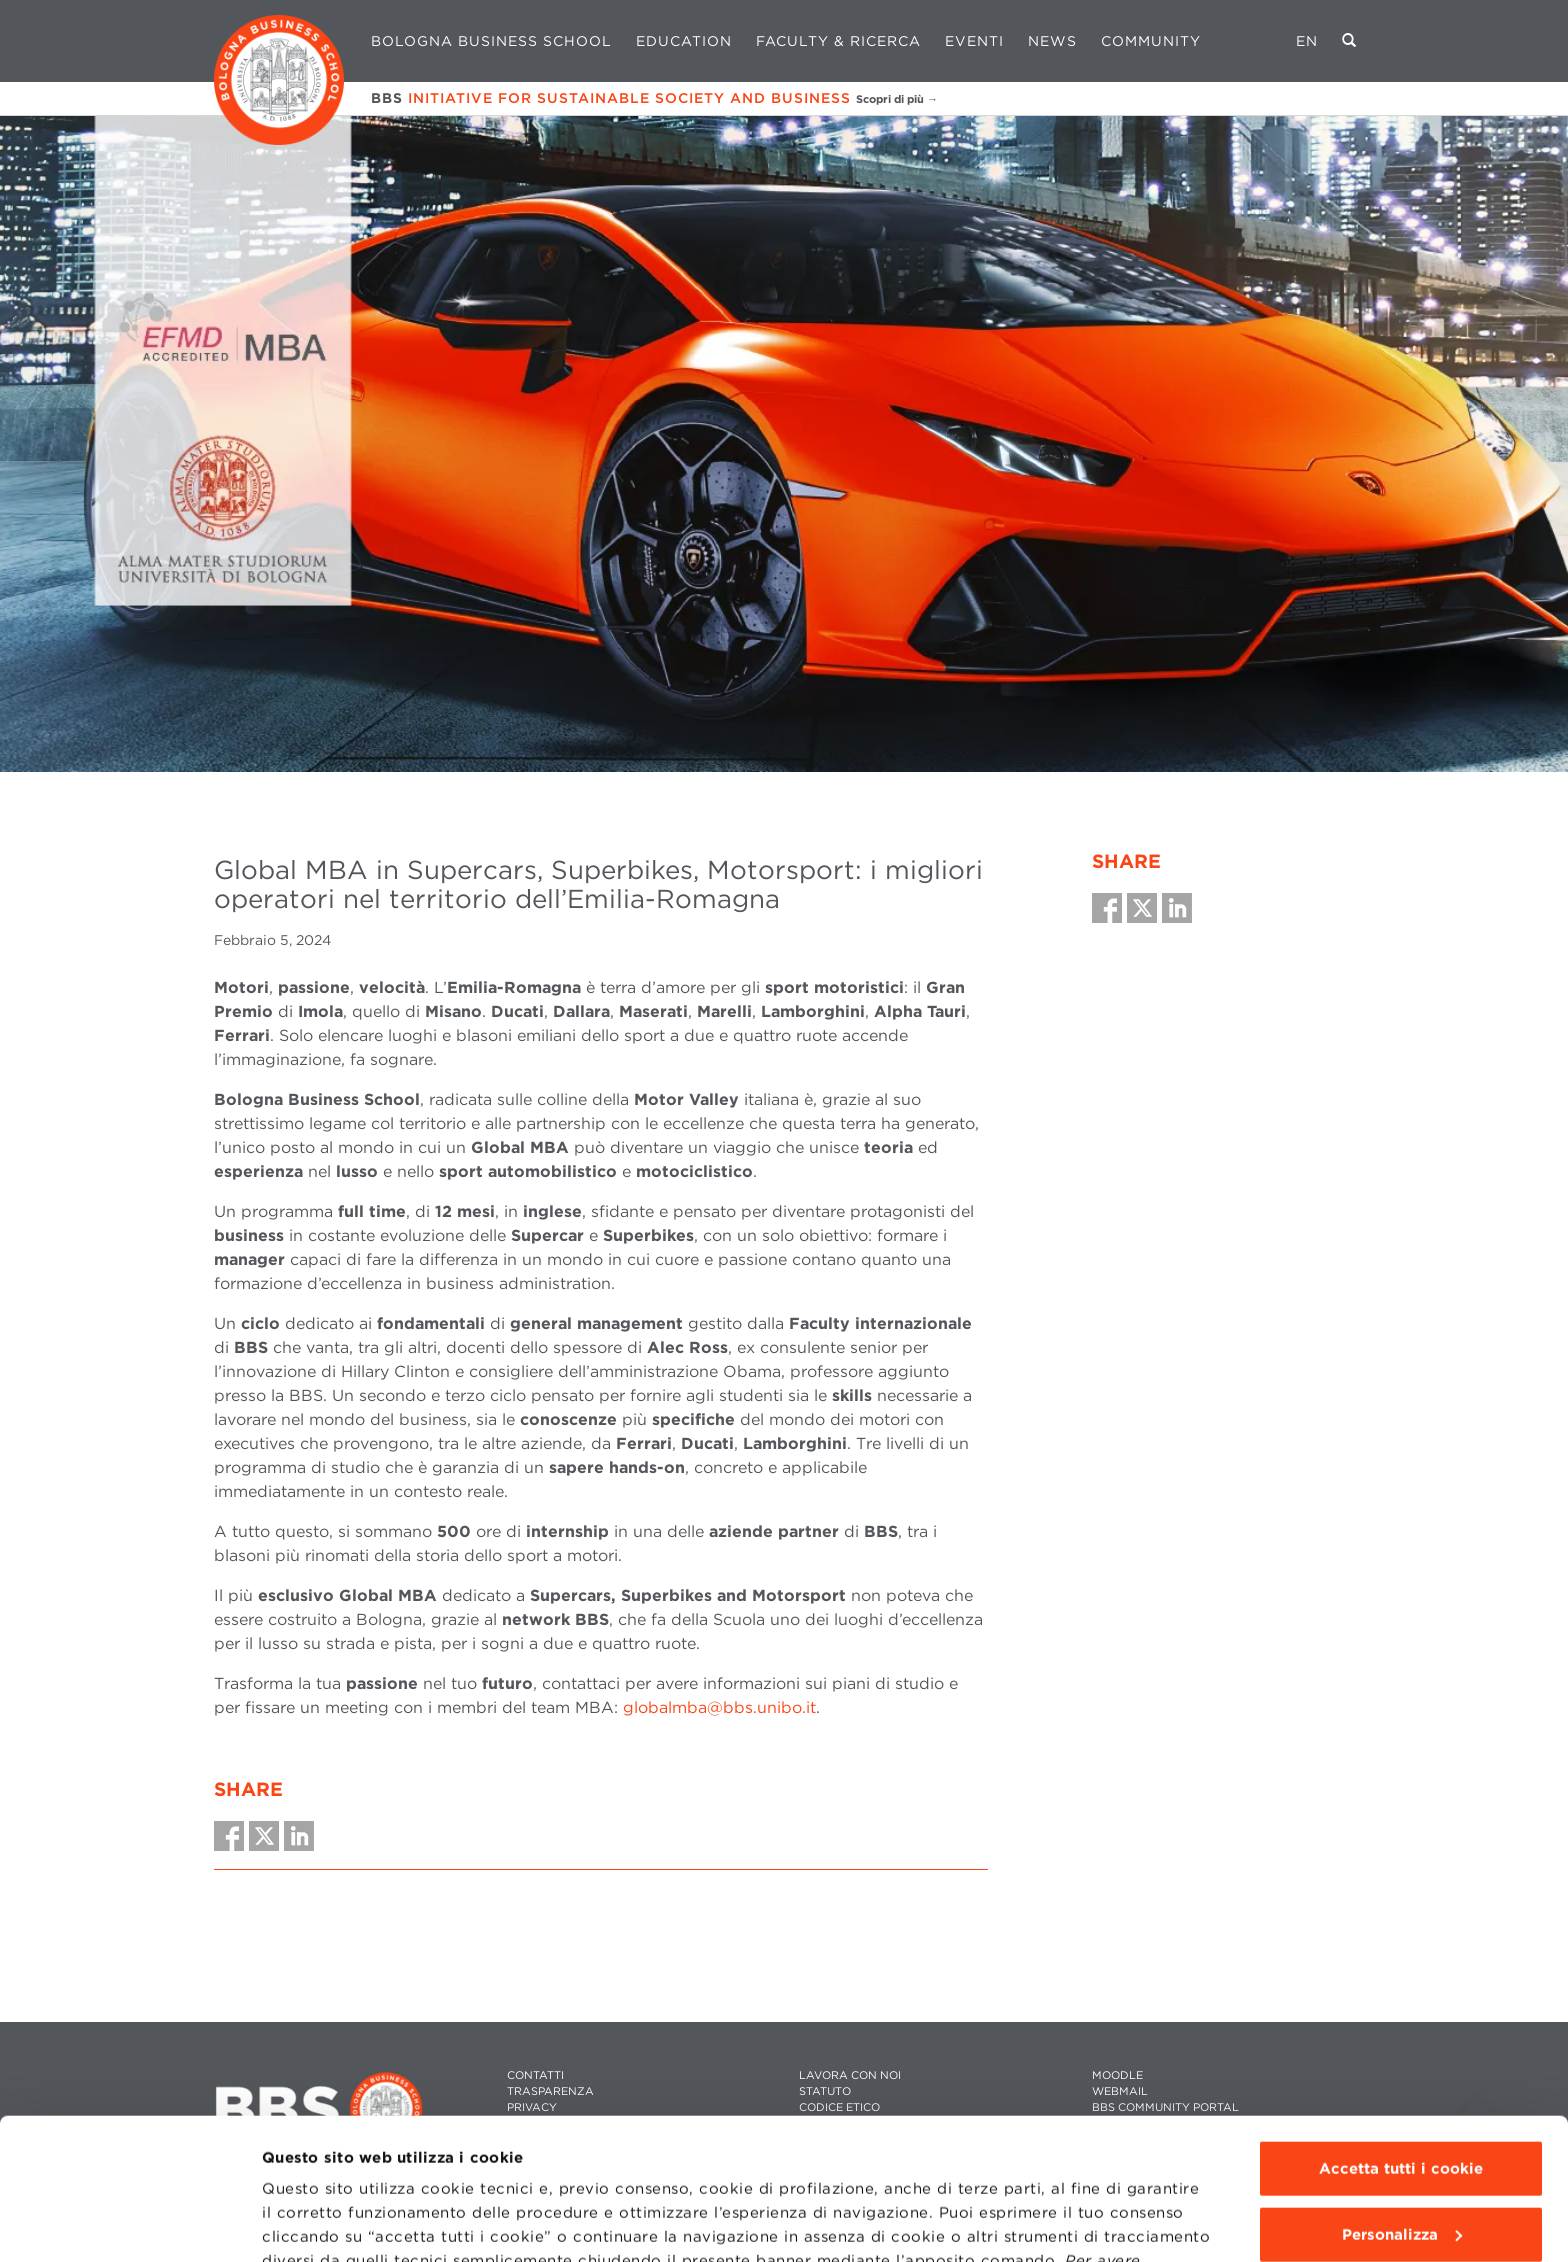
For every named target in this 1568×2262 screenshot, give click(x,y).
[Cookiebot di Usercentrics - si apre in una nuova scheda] (129, 2223)
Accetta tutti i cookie (1401, 2028)
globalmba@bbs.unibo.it (719, 1707)
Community (1151, 41)
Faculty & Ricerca (838, 41)
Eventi (974, 41)
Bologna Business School (491, 41)
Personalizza (1402, 2093)
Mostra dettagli (321, 2223)
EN (1307, 41)
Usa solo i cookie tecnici (1401, 2159)
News (1052, 41)
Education (684, 41)
